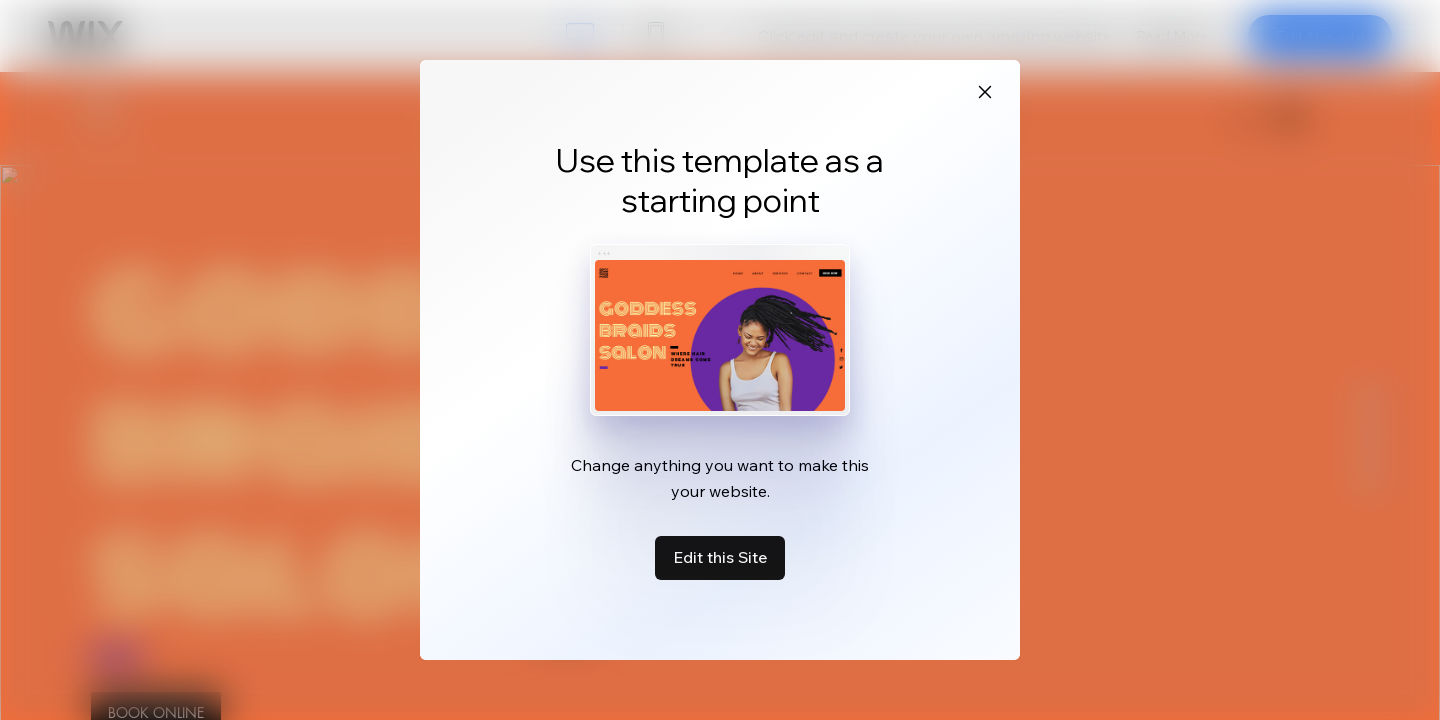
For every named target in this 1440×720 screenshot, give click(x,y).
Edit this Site (720, 557)
